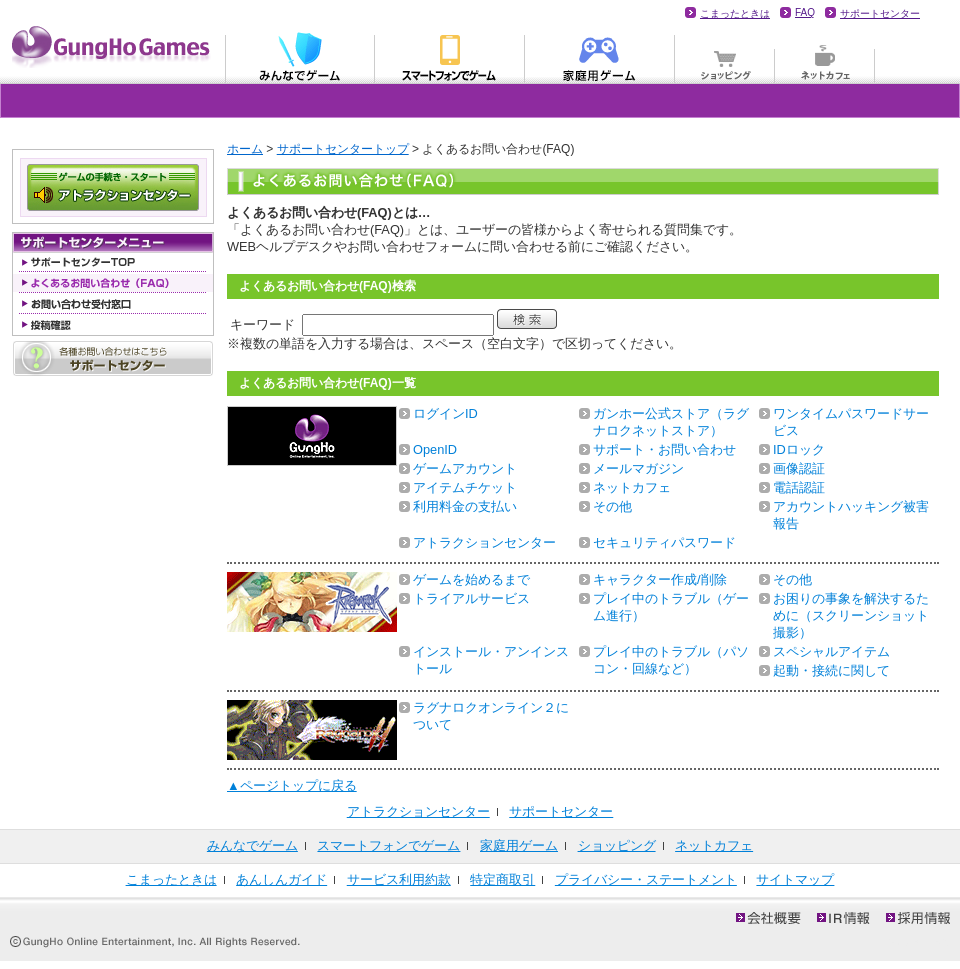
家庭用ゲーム (600, 56)
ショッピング (725, 56)
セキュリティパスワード (664, 542)
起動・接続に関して (831, 670)
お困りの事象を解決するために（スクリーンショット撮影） (851, 615)
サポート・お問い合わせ (664, 449)
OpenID (435, 449)
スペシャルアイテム (831, 651)
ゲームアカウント (465, 468)
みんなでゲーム (300, 56)
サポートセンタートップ (343, 149)
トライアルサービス (471, 598)
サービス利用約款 (399, 879)
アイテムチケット (465, 487)
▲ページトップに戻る (292, 785)
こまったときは (735, 13)
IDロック (799, 449)
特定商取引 (502, 879)
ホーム (245, 149)
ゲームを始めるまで (471, 579)
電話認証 (799, 487)
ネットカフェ (825, 56)
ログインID (445, 413)
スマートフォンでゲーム (388, 845)
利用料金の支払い (465, 506)
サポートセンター (880, 13)
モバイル (450, 56)
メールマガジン (638, 468)
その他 (612, 506)
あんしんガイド (281, 879)
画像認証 (799, 468)
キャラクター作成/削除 (660, 579)
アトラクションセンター (484, 542)
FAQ (805, 12)
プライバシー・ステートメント (646, 879)
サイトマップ (795, 879)
